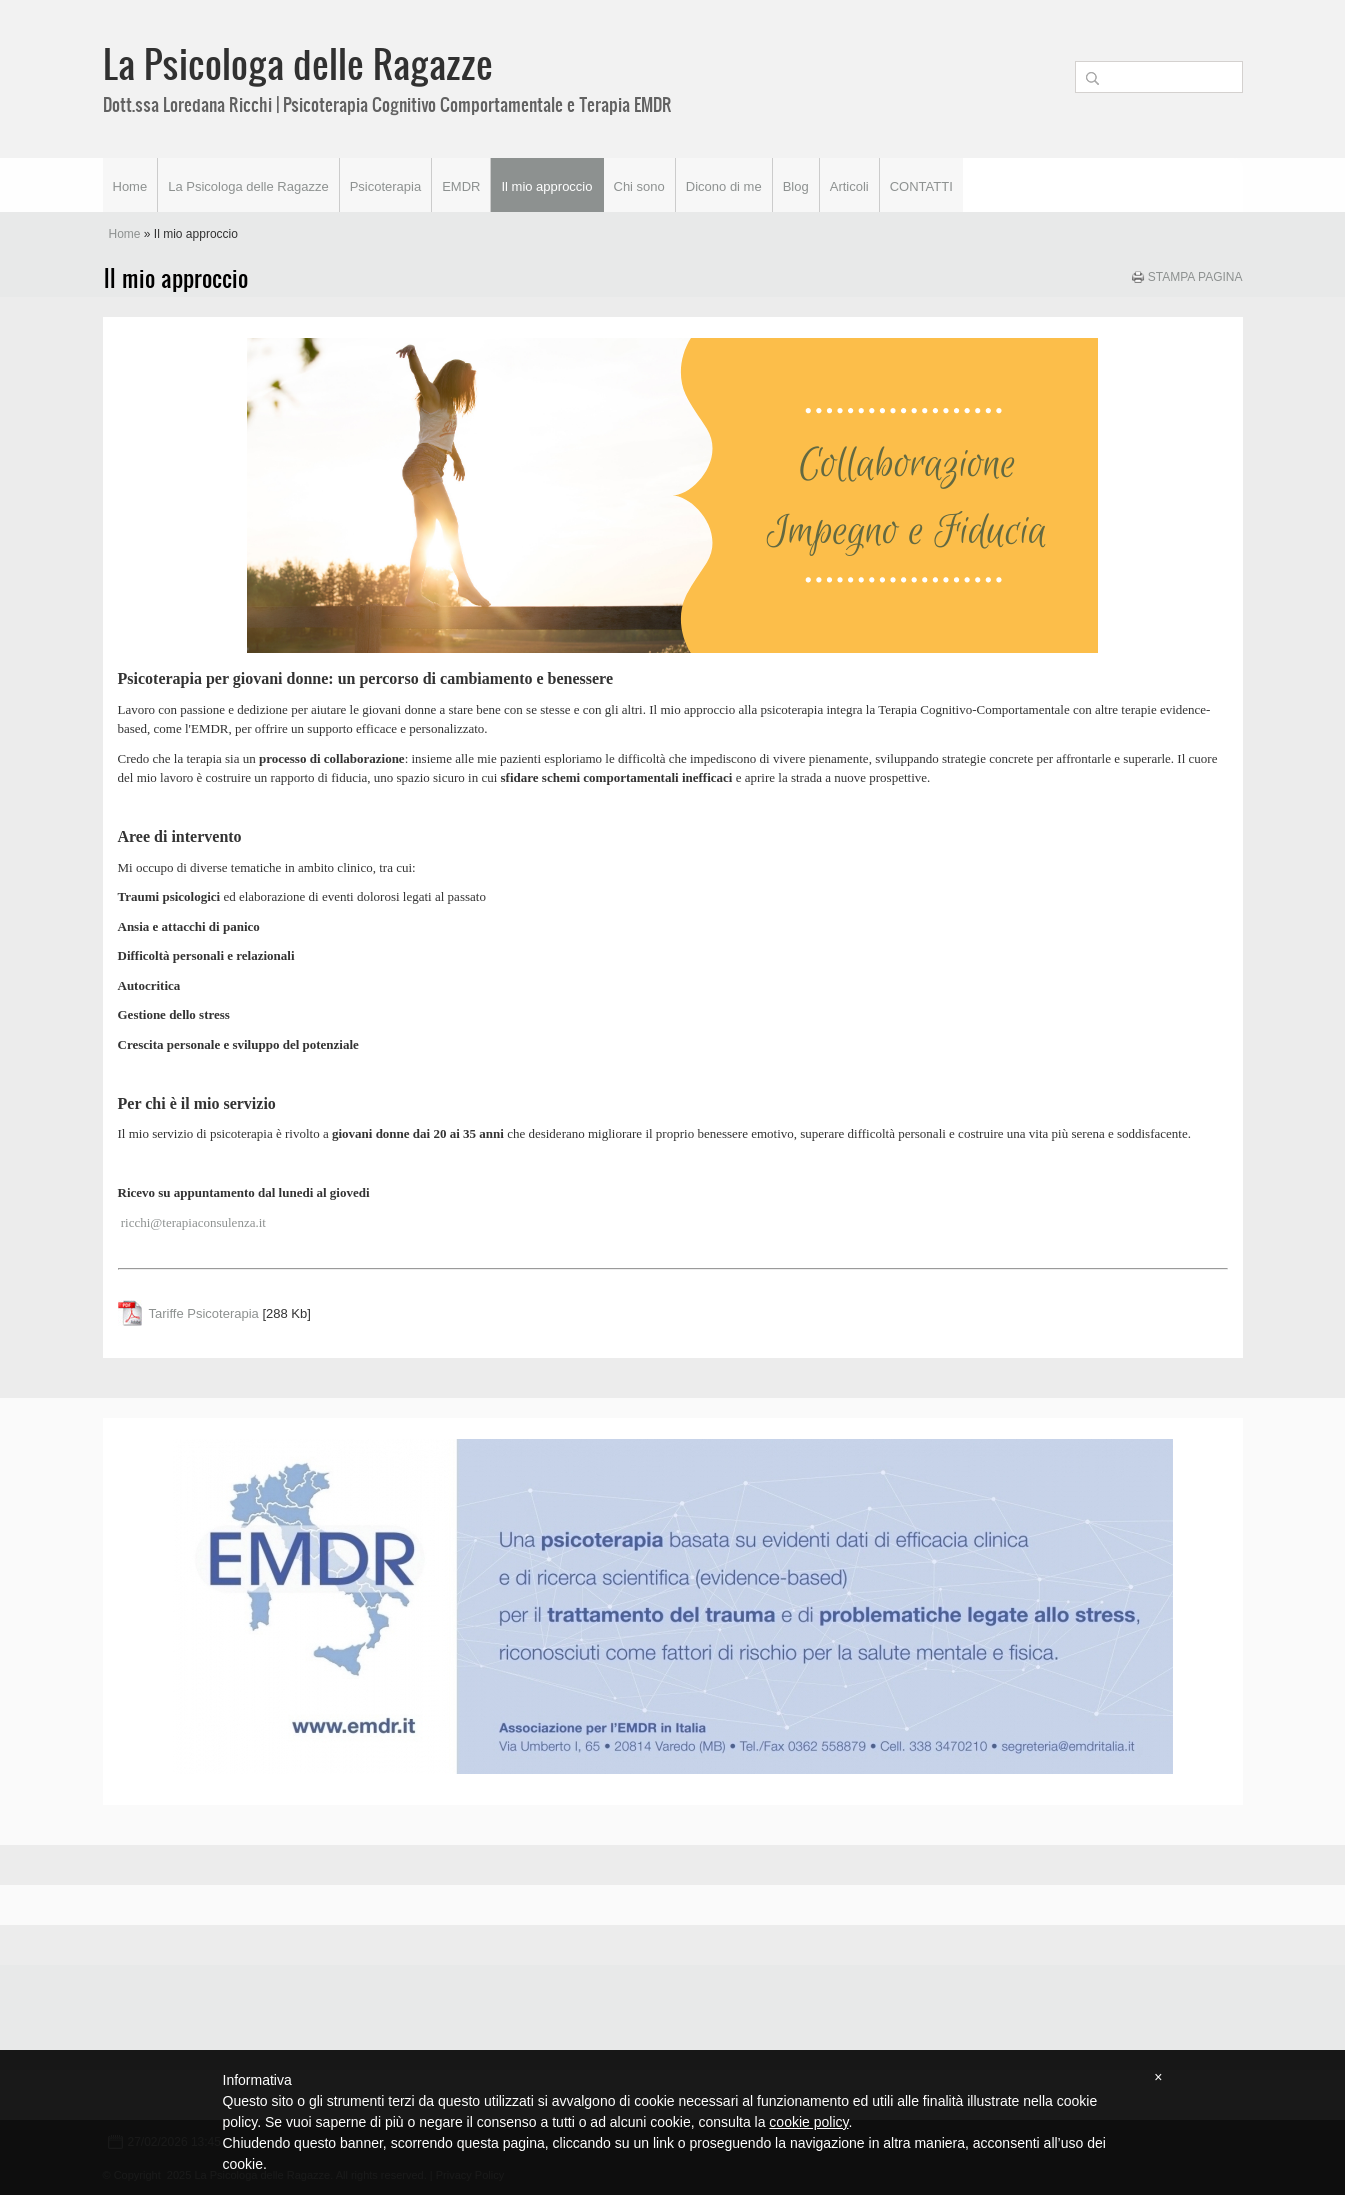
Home (130, 186)
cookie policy (808, 2122)
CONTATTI (921, 186)
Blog (796, 186)
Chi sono (639, 186)
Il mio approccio (546, 186)
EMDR (461, 186)
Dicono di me (724, 186)
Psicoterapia (386, 186)
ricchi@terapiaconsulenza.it (193, 1222)
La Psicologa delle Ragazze (298, 63)
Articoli (849, 186)
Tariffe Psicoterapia (204, 1313)
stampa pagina (1195, 277)
